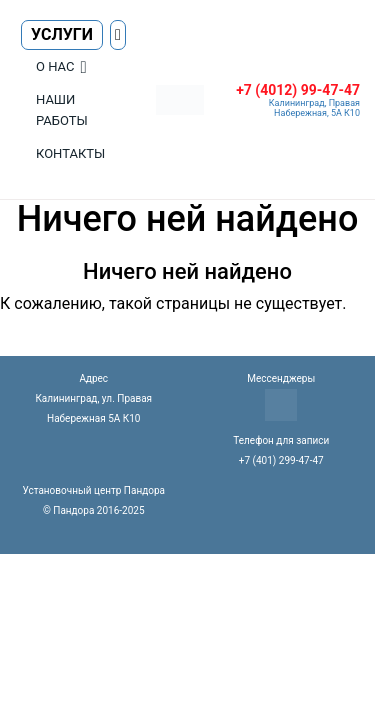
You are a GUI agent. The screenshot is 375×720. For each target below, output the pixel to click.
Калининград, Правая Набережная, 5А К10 (314, 108)
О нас (55, 66)
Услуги (62, 34)
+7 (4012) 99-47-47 (298, 90)
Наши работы (62, 110)
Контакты (70, 153)
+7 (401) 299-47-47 (281, 460)
